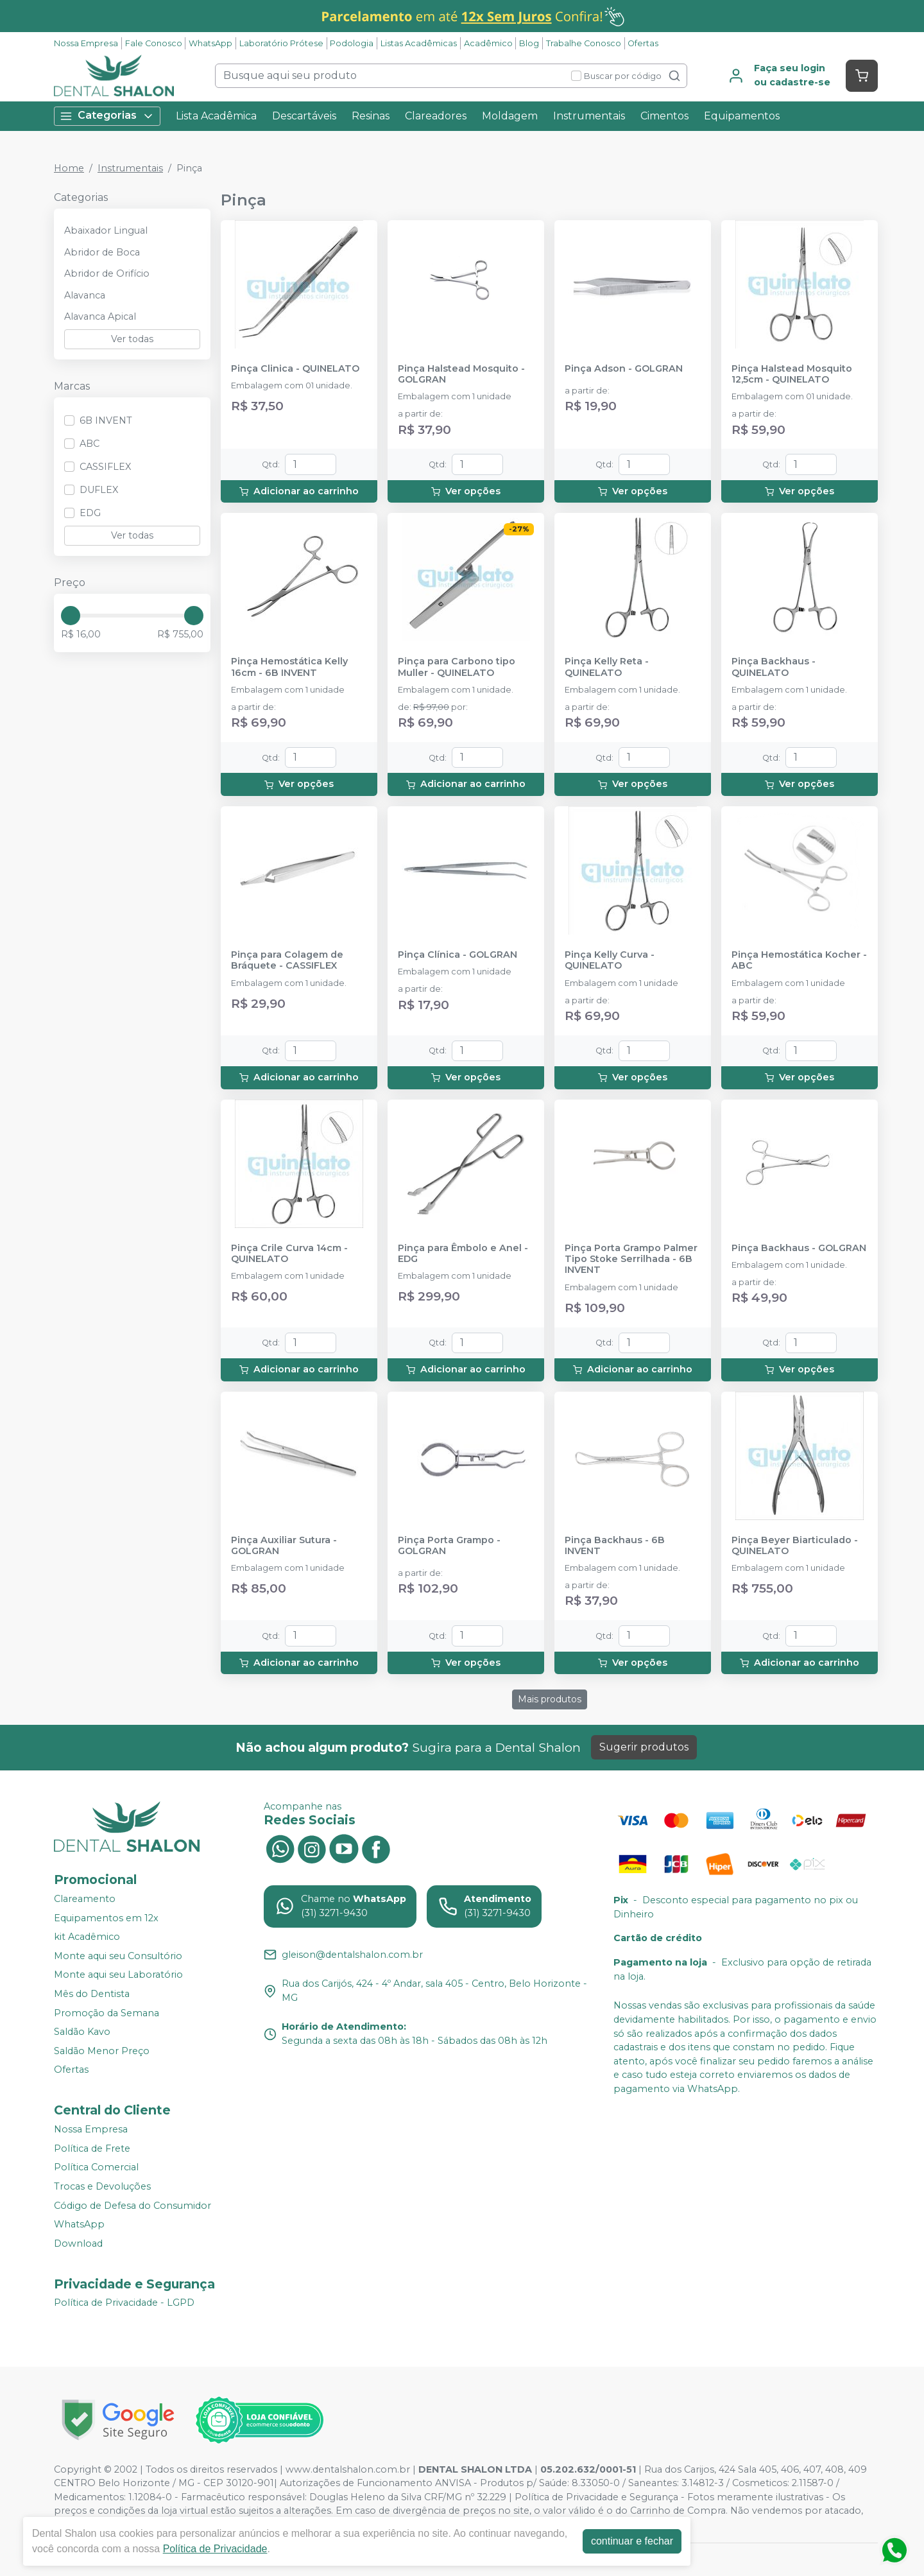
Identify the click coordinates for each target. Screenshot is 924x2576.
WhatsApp (210, 43)
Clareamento (85, 1899)
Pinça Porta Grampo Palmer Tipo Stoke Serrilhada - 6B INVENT (631, 1259)
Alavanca (84, 295)
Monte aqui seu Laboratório (118, 1975)
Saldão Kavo (82, 2031)
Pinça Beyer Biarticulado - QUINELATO (795, 1546)
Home (69, 168)
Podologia (351, 43)
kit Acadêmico (87, 1936)
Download (78, 2243)
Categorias (107, 116)
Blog (529, 43)
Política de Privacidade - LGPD (124, 2303)
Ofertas (643, 43)
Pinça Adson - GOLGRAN (624, 368)
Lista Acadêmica (216, 116)
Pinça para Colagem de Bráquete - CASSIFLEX (287, 960)
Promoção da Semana (106, 2013)
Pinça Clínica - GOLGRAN (457, 954)
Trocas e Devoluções (102, 2186)
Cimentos (664, 116)
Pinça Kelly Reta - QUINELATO (607, 667)
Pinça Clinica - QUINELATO (295, 368)
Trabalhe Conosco (583, 43)
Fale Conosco (153, 43)
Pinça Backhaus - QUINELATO (774, 667)
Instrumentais (589, 116)
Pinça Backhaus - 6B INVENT (615, 1546)
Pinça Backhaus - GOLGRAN (799, 1248)
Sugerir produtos (644, 1747)
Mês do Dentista (92, 1994)
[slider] (70, 615)
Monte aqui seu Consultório (118, 1956)
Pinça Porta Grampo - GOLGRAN (449, 1546)
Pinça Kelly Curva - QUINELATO (609, 960)
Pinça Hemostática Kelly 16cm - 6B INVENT (289, 667)
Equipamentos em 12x (106, 1918)
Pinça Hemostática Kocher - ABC (799, 960)
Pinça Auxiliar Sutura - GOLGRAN (284, 1546)
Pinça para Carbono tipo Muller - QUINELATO (456, 667)
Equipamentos (742, 116)
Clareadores (435, 116)
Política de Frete (92, 2148)
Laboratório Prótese (281, 43)
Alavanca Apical (100, 316)
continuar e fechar (632, 2541)
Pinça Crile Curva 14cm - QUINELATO (289, 1254)
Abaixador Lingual (106, 230)
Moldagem (510, 116)
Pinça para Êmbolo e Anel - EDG (463, 1254)
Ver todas (132, 339)
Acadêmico (488, 43)
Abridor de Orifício (107, 273)
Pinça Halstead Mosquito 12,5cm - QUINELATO (792, 374)
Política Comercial (96, 2168)
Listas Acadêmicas (419, 43)
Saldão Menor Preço (102, 2051)
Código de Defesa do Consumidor (132, 2205)
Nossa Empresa (86, 43)
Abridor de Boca (102, 252)
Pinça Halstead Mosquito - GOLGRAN (461, 374)
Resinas (370, 116)
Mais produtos (549, 1699)
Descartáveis (304, 116)
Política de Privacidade (215, 2548)
